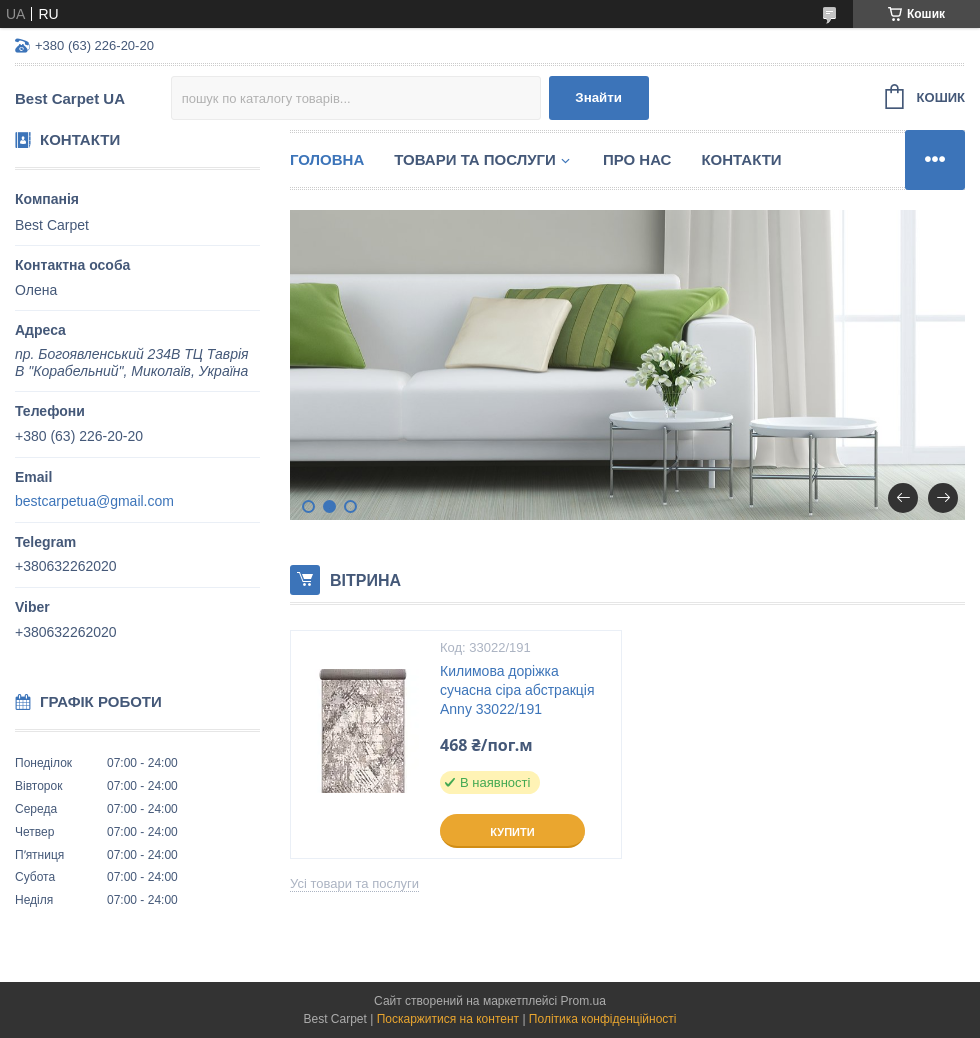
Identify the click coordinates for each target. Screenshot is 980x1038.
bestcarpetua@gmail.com (94, 501)
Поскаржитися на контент (448, 1019)
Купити (512, 832)
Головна (327, 159)
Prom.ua (583, 1001)
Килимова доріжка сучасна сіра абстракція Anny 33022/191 (517, 690)
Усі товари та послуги (354, 883)
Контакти (741, 159)
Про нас (637, 159)
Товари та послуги (475, 159)
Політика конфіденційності (603, 1019)
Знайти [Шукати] (598, 97)
